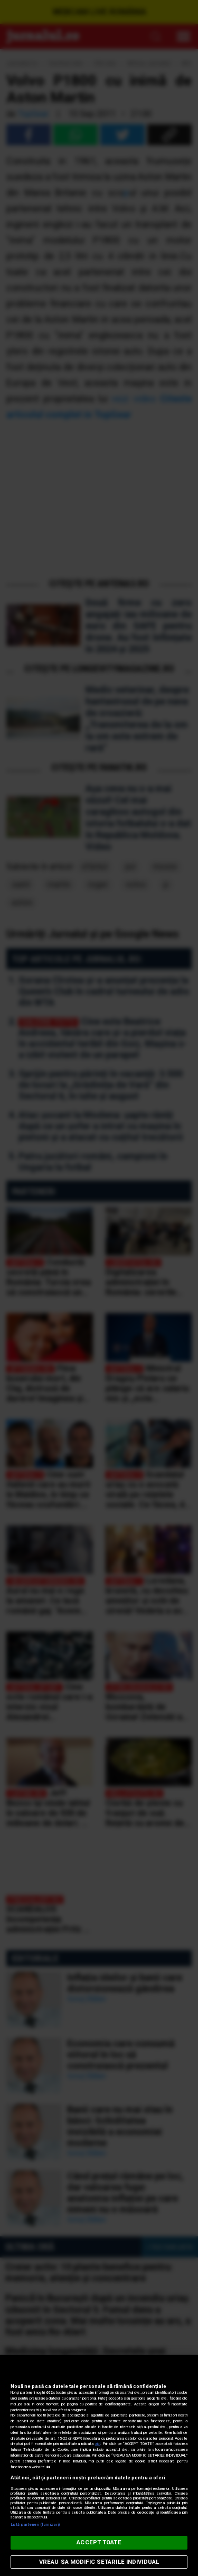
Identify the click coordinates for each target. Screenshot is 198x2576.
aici (97, 2443)
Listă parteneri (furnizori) (35, 2524)
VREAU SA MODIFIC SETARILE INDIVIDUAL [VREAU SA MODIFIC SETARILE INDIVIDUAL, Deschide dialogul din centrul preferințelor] (99, 2562)
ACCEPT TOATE (99, 2542)
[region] (99, 2465)
